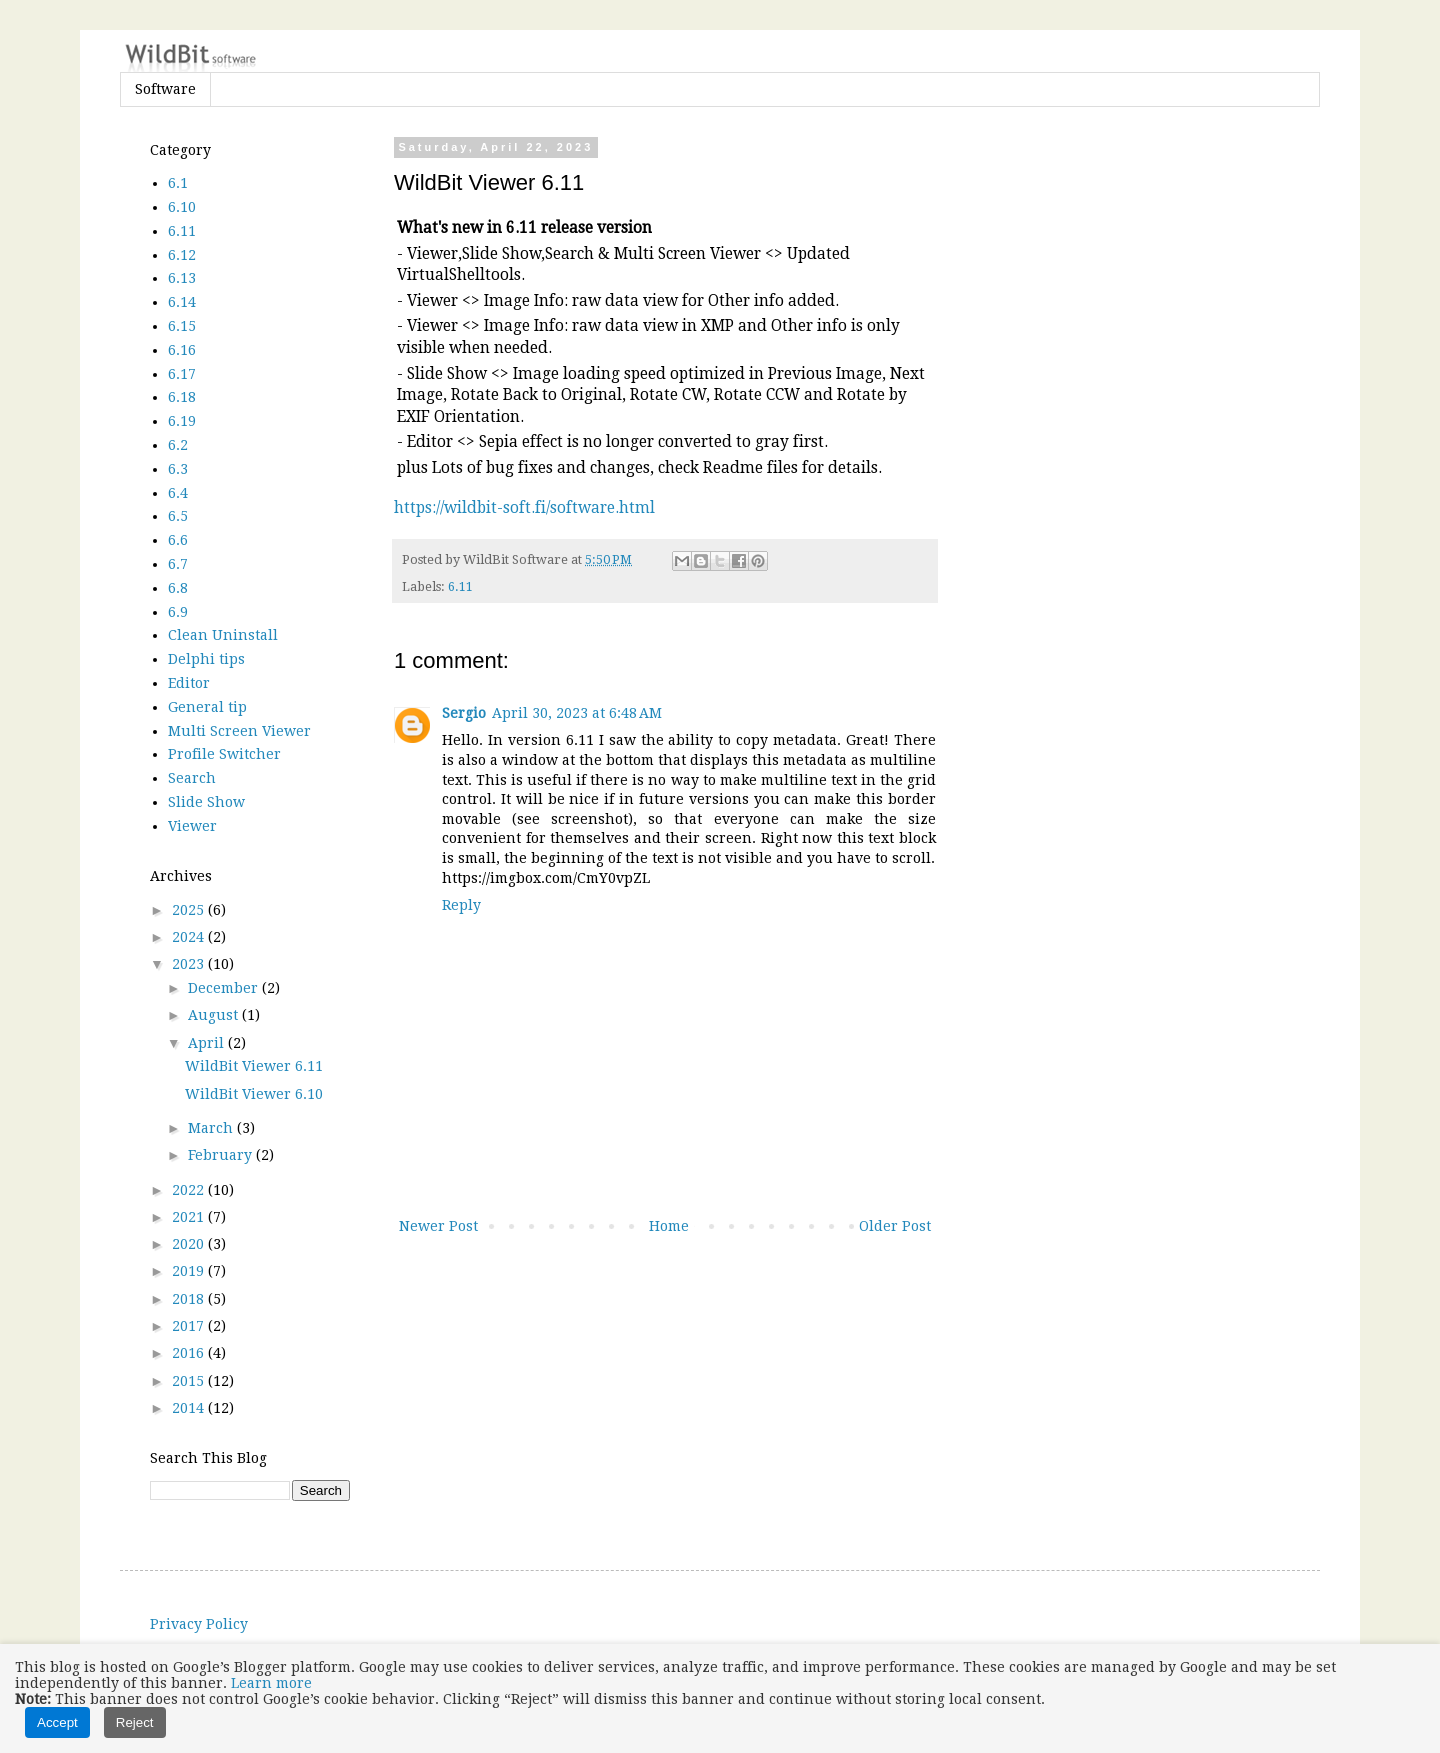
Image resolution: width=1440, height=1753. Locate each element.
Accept (57, 1722)
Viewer (192, 826)
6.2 (178, 445)
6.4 (178, 493)
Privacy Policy (199, 1624)
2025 (190, 910)
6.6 (178, 540)
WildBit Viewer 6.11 (254, 1066)
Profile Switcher (224, 754)
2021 (190, 1217)
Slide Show (206, 802)
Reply (461, 905)
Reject (135, 1722)
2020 (190, 1244)
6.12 (182, 255)
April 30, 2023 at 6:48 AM (577, 713)
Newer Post (438, 1226)
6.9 (178, 612)
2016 (190, 1353)
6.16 (182, 350)
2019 (190, 1271)
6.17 (182, 374)
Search (192, 778)
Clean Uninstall (223, 635)
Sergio (464, 713)
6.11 (460, 586)
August (215, 1015)
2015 (190, 1381)
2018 (190, 1299)
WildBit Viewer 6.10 (254, 1094)
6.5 (178, 516)
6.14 (182, 302)
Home (669, 1226)
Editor (189, 683)
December (225, 988)
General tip (207, 707)
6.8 (178, 588)
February (222, 1155)
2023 (190, 964)
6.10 (182, 207)
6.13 (182, 278)
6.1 (178, 183)
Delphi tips (206, 659)
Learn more (271, 1683)
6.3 (178, 469)
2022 (190, 1190)
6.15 (182, 326)
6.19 (182, 421)
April (208, 1043)
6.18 (182, 397)
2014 (190, 1408)
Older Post (895, 1226)
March (212, 1128)
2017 (190, 1326)
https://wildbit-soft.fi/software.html (524, 508)
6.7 (178, 564)
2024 (190, 937)
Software (165, 89)
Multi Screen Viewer (239, 731)
